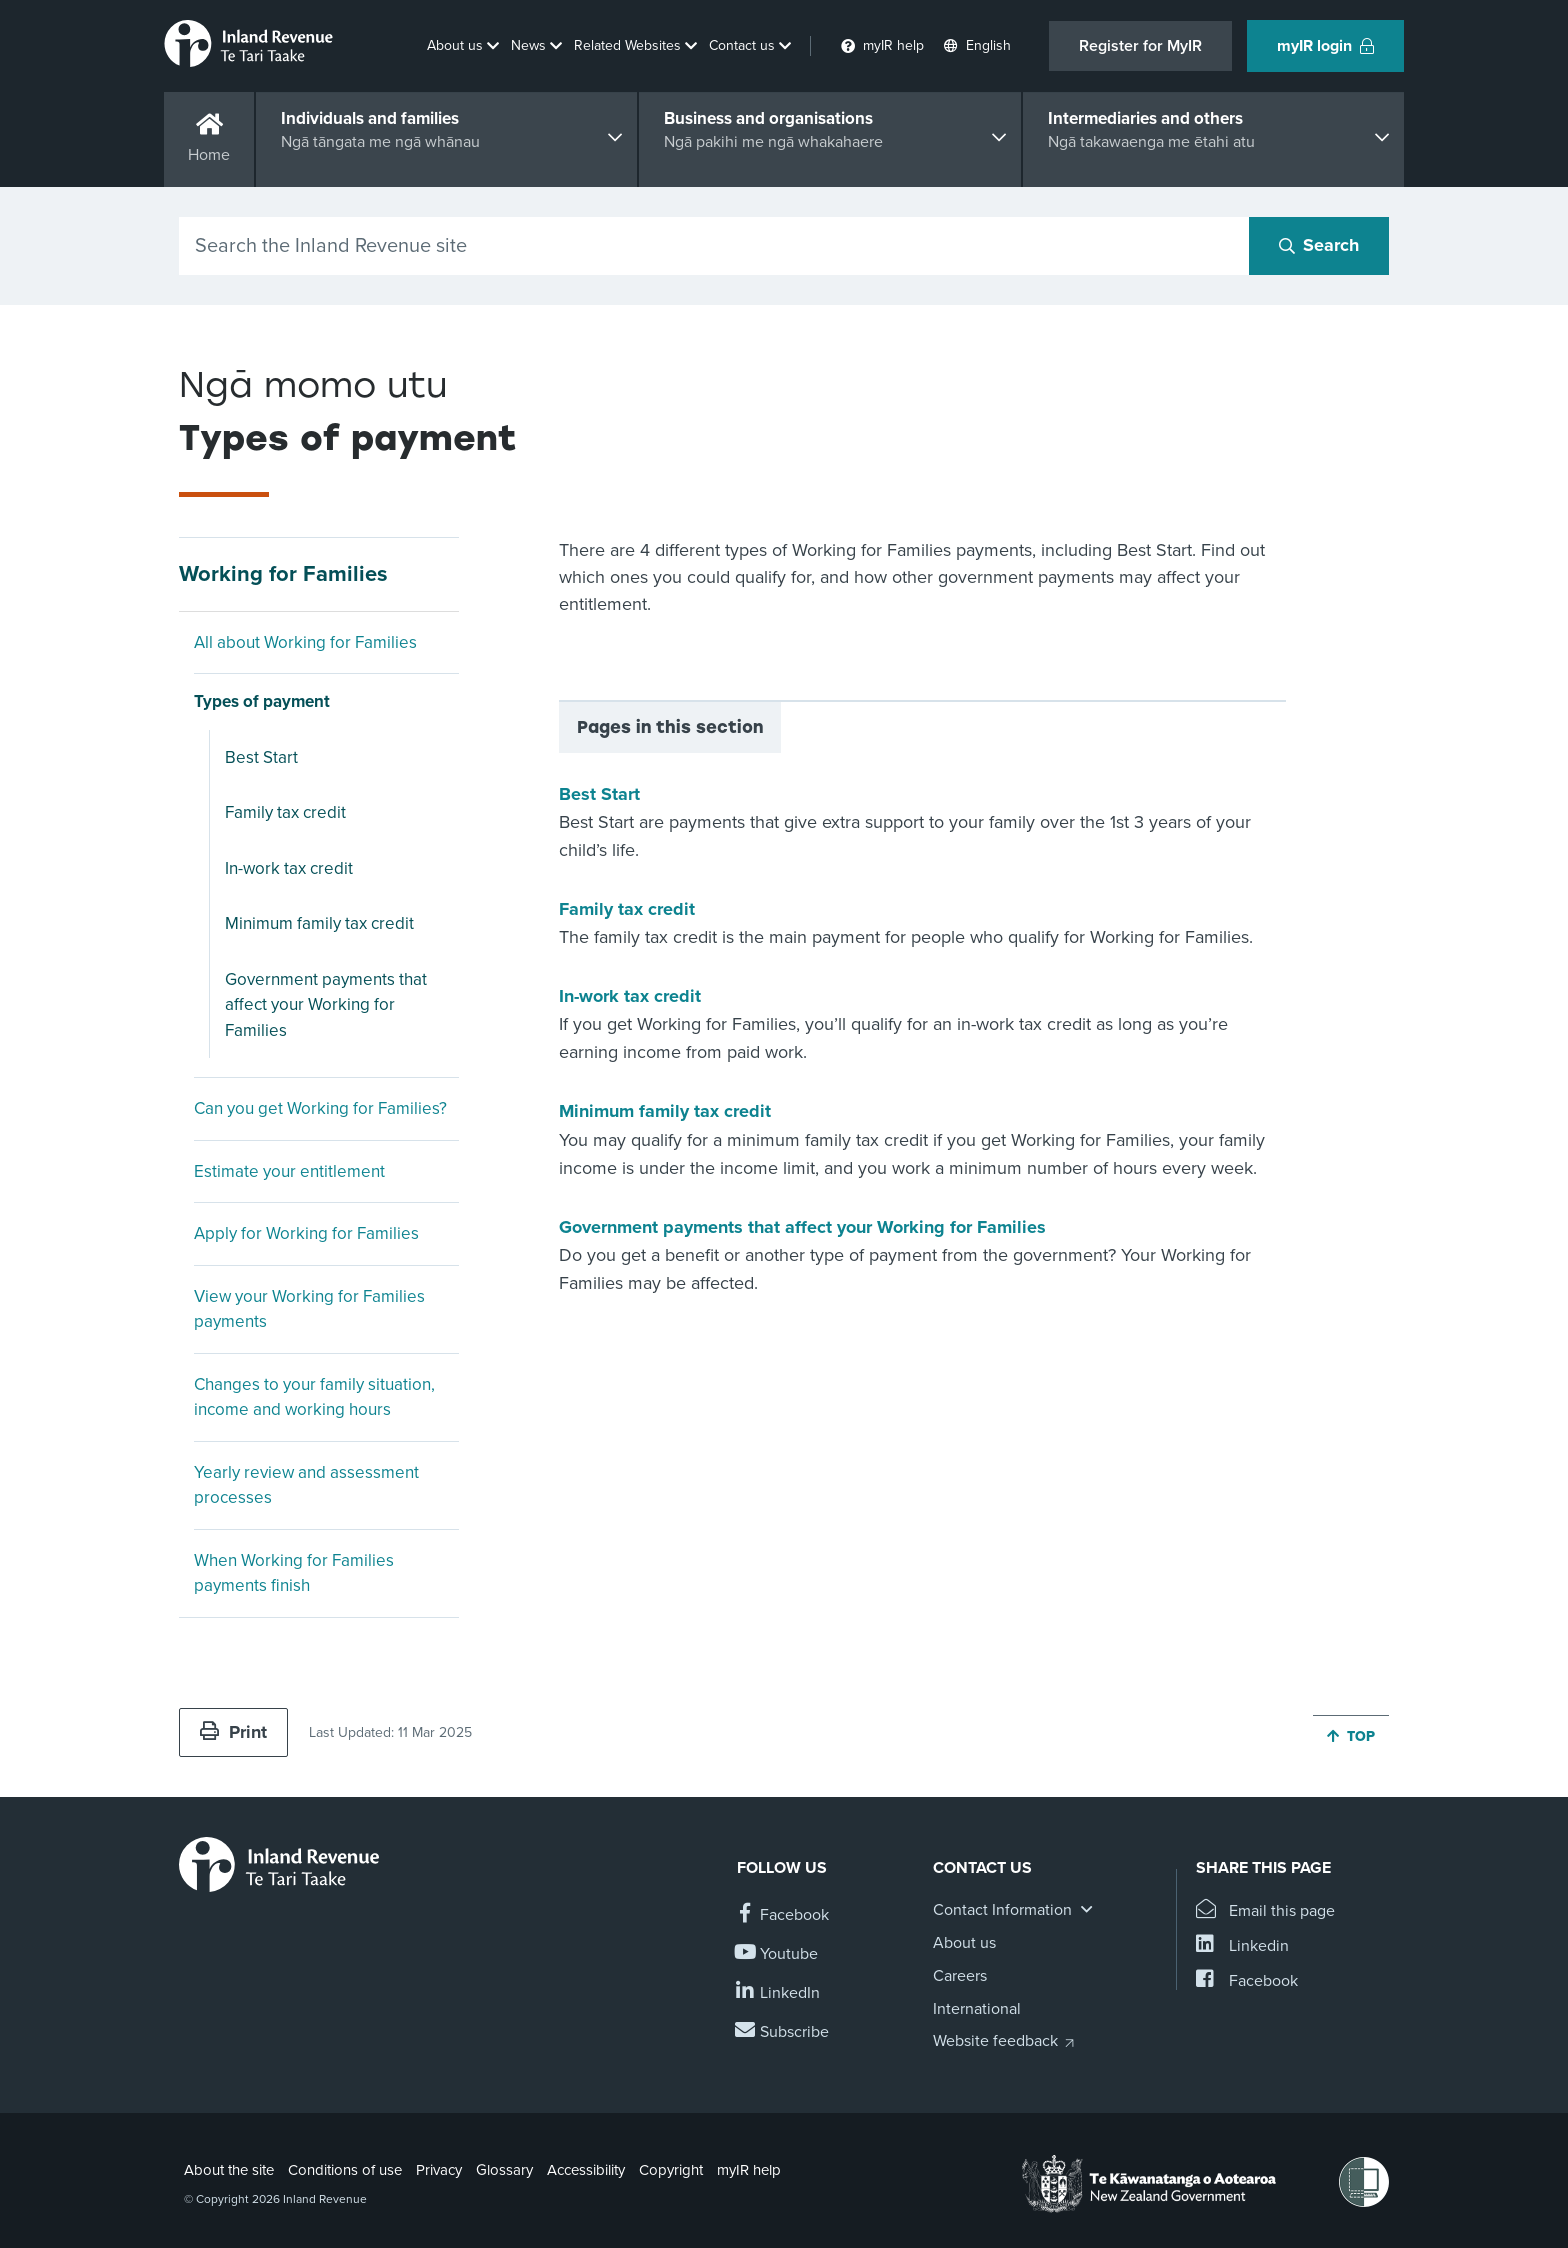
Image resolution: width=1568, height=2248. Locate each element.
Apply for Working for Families (306, 1233)
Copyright (671, 2170)
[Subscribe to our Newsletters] (783, 2032)
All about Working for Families (305, 642)
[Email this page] (1265, 1911)
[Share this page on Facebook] (1247, 1981)
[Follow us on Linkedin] (778, 1993)
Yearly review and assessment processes (306, 1485)
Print (233, 1732)
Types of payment (262, 701)
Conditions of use (345, 2170)
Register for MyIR (1140, 46)
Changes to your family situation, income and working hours (314, 1397)
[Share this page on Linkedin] (1242, 1946)
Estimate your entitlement (289, 1171)
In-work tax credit (289, 868)
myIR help (749, 2170)
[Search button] (1319, 246)
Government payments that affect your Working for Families (326, 1005)
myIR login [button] (1325, 46)
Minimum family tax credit (319, 923)
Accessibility (586, 2170)
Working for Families (283, 574)
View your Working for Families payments (309, 1309)
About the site (229, 2170)
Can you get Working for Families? (320, 1108)
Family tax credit (285, 812)
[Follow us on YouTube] (777, 1954)
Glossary (504, 2170)
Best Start (261, 757)
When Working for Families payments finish (294, 1573)
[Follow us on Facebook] (783, 1915)
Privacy (439, 2170)
